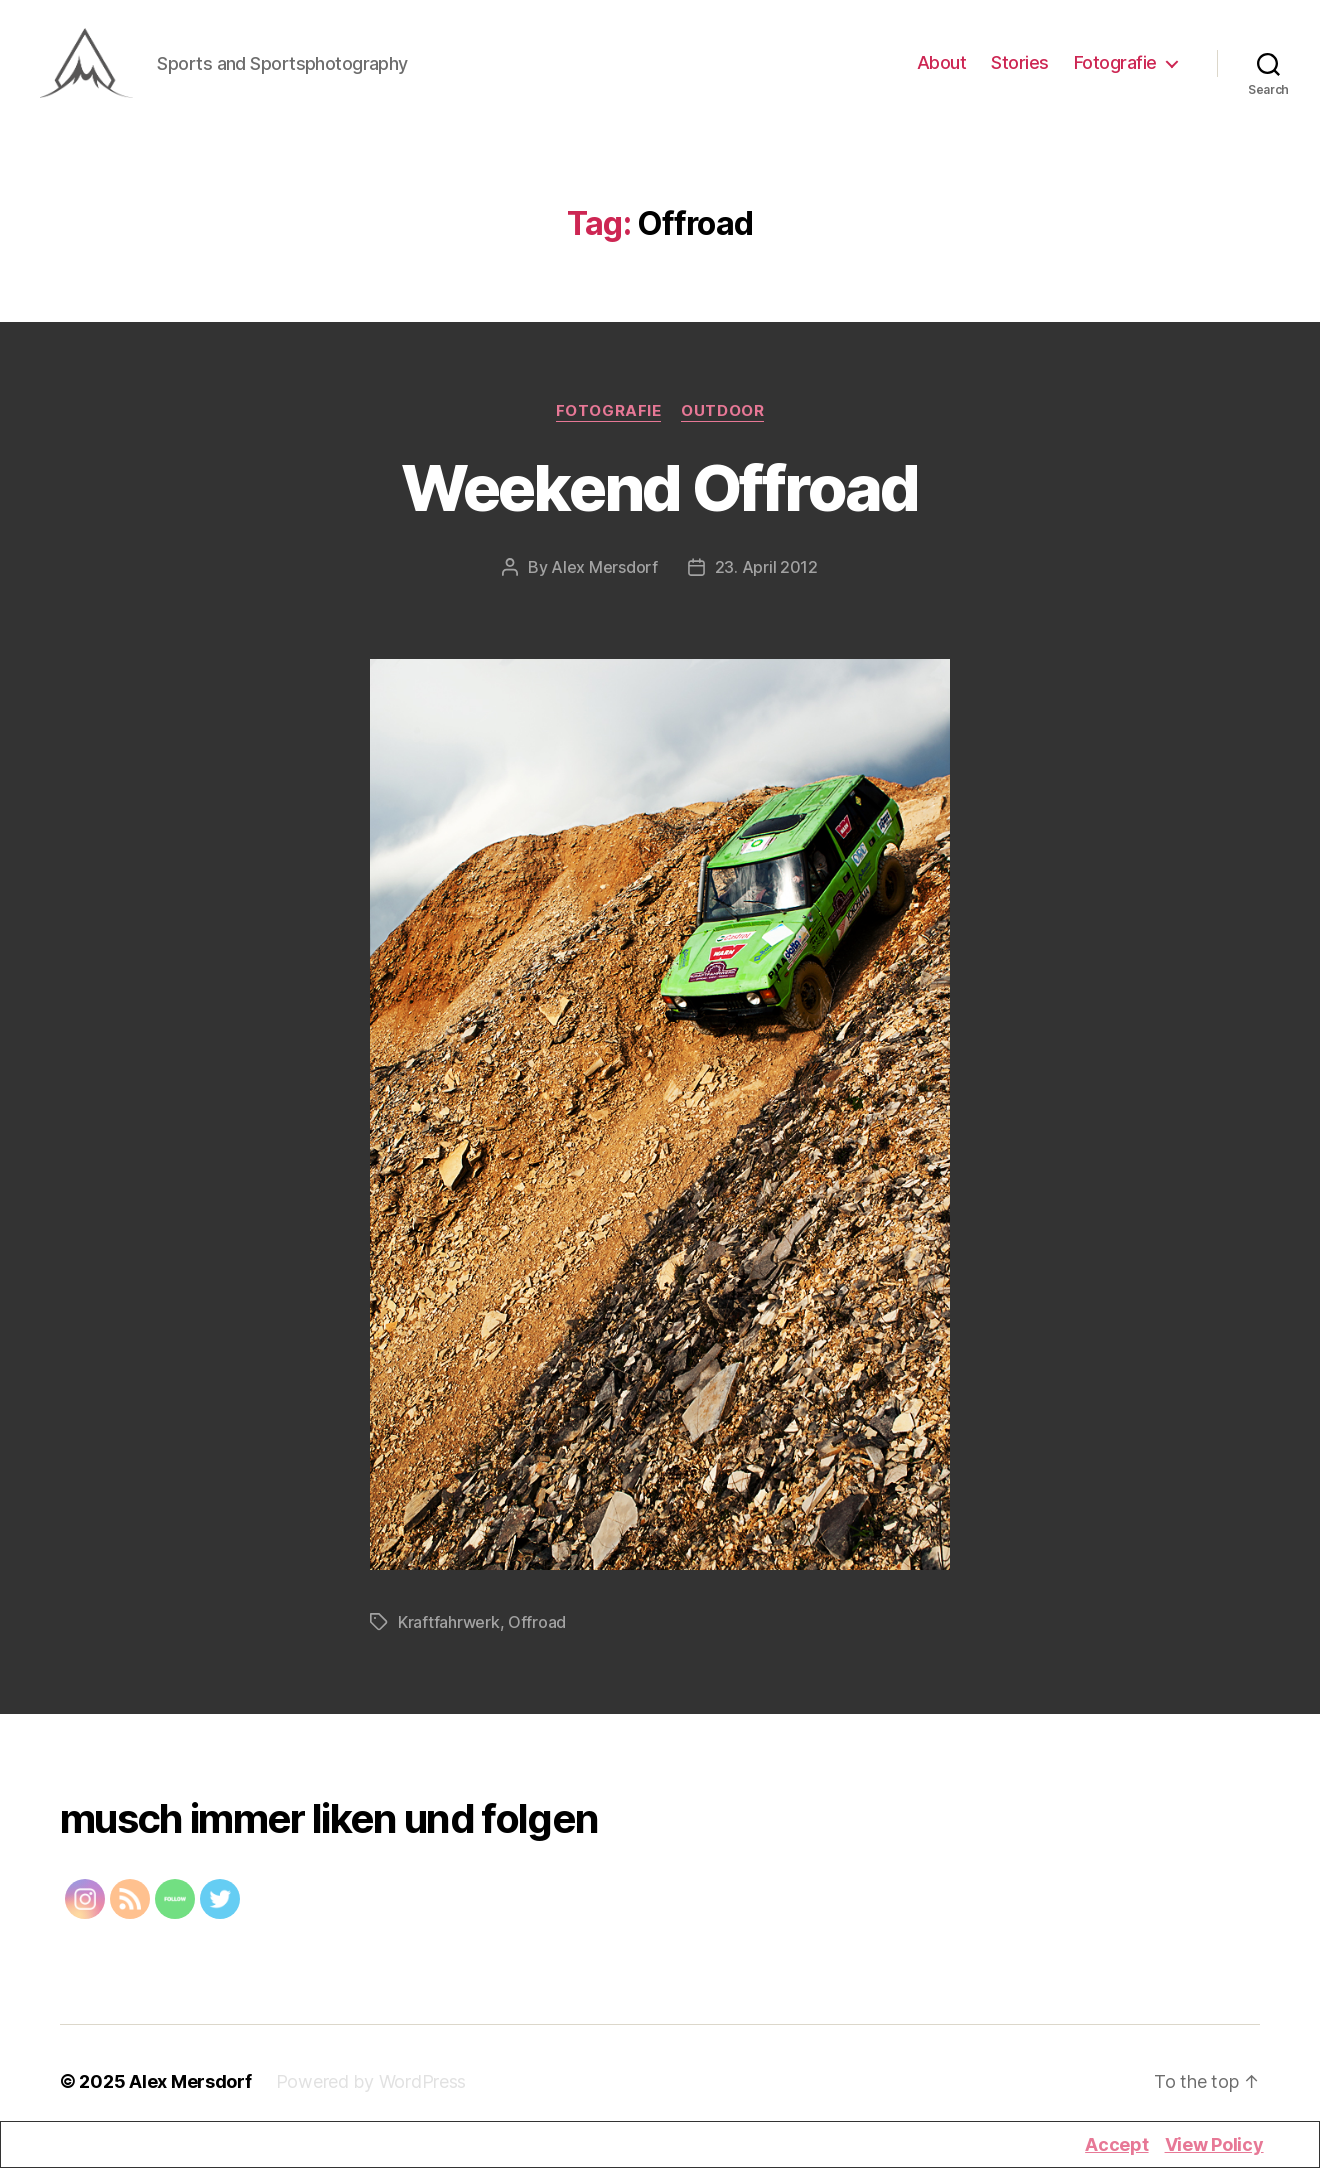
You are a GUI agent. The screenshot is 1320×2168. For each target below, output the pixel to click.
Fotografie (1115, 67)
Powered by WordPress (371, 2090)
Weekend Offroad (659, 496)
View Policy (1214, 2144)
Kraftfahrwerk (449, 1631)
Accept (1116, 2144)
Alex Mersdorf (604, 576)
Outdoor (722, 420)
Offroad (537, 1631)
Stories (1020, 67)
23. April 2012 (766, 576)
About (942, 67)
